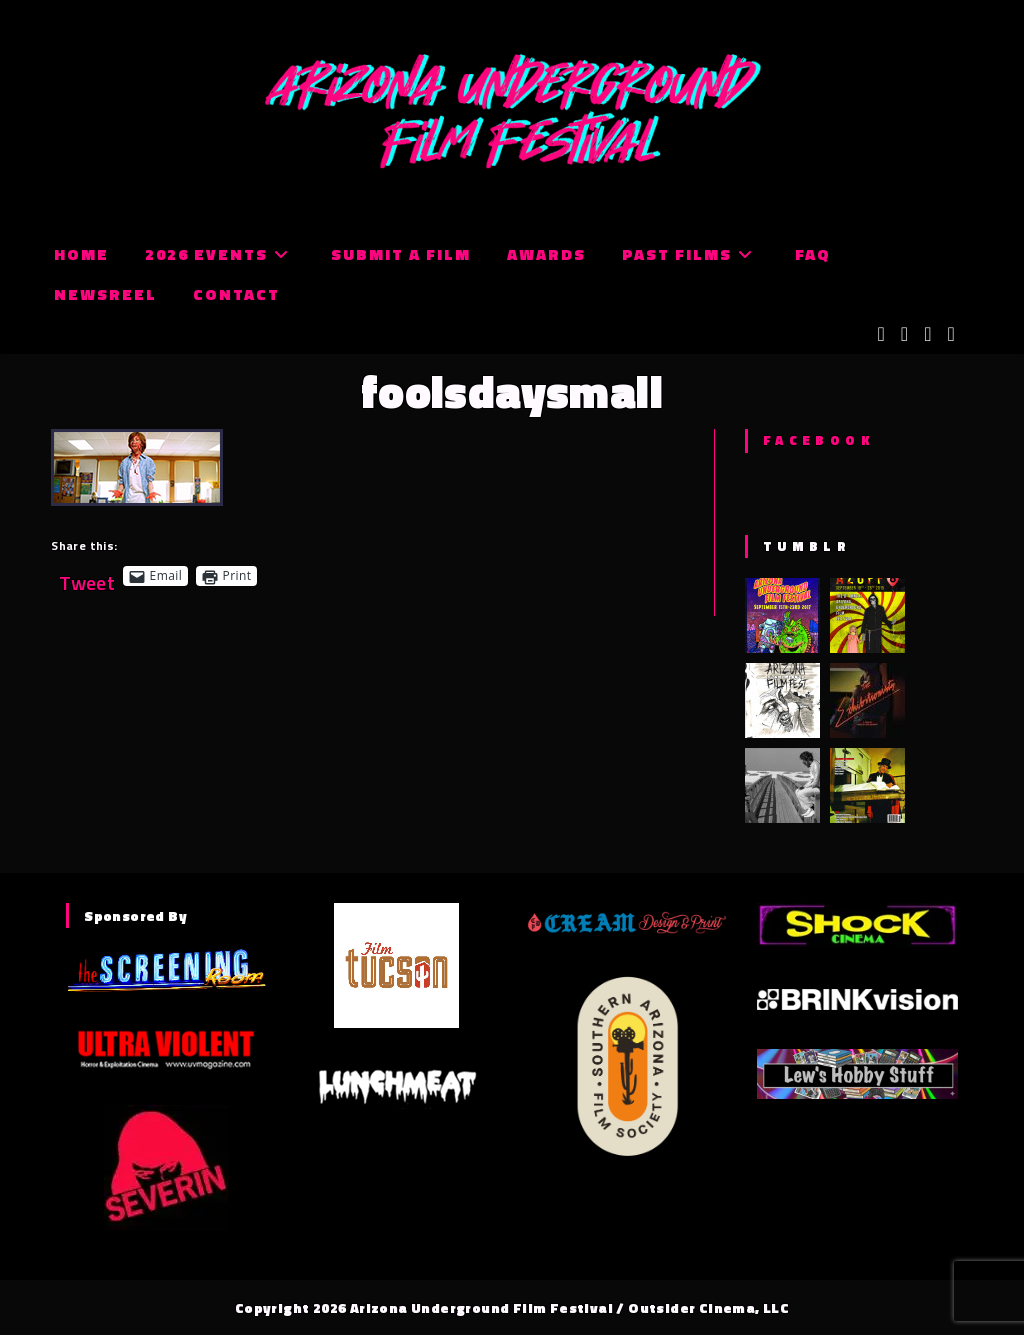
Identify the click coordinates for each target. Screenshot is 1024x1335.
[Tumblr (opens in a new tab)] (950, 334)
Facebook (818, 440)
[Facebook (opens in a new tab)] (904, 334)
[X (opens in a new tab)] (881, 334)
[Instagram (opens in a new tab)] (927, 334)
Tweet (87, 575)
